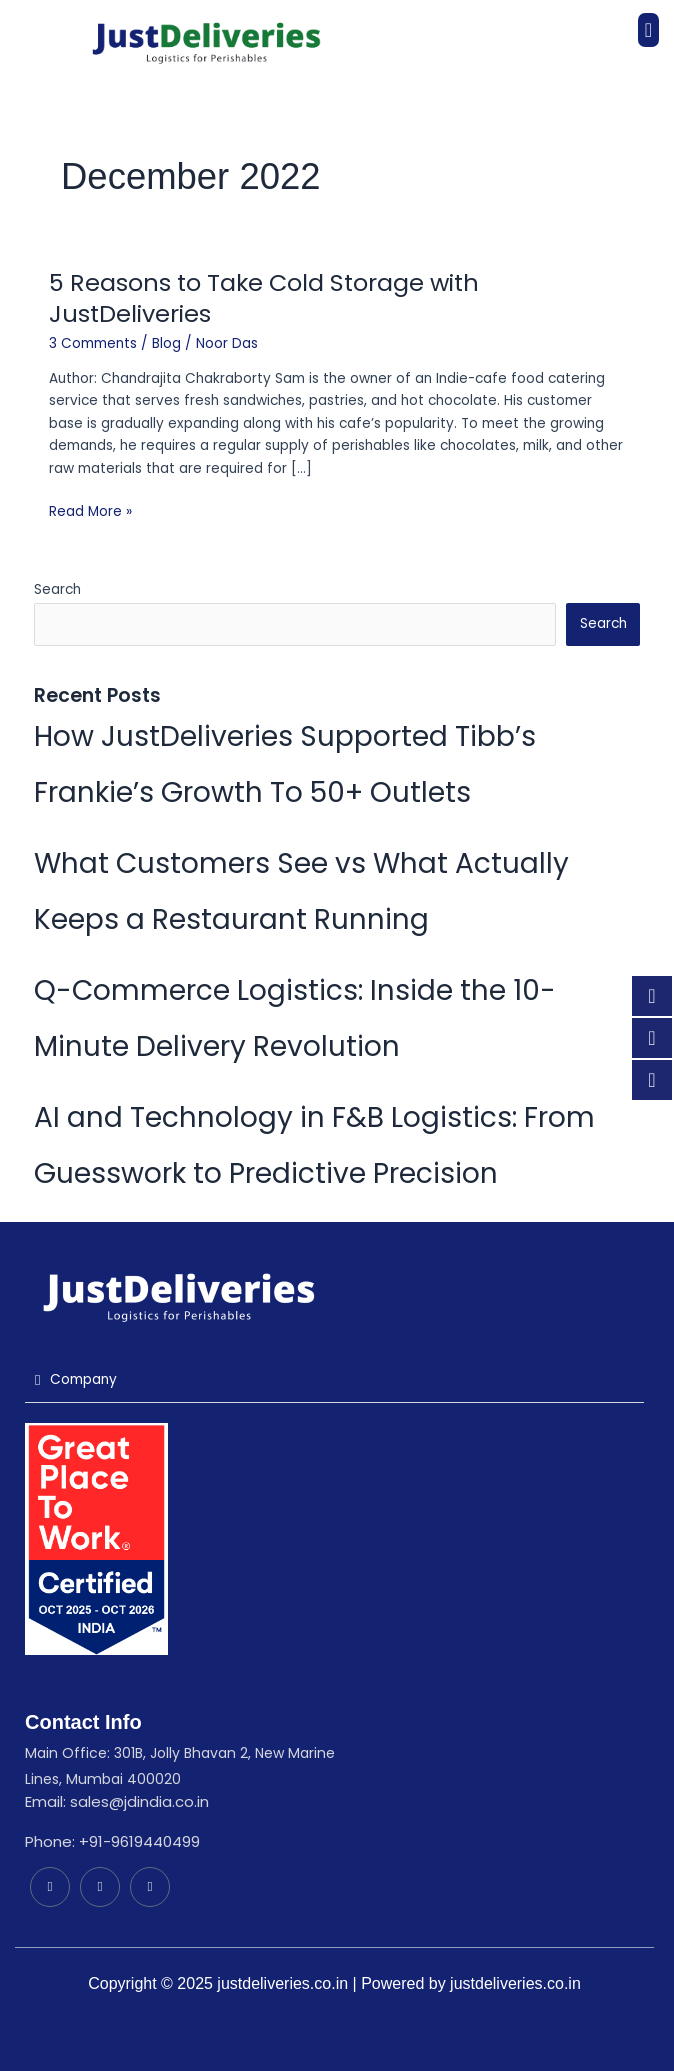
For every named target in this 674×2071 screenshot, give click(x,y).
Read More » (90, 511)
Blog (166, 343)
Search (57, 589)
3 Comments (93, 343)
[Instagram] (150, 1887)
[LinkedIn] (50, 1887)
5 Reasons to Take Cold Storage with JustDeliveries (264, 298)
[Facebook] (100, 1887)
